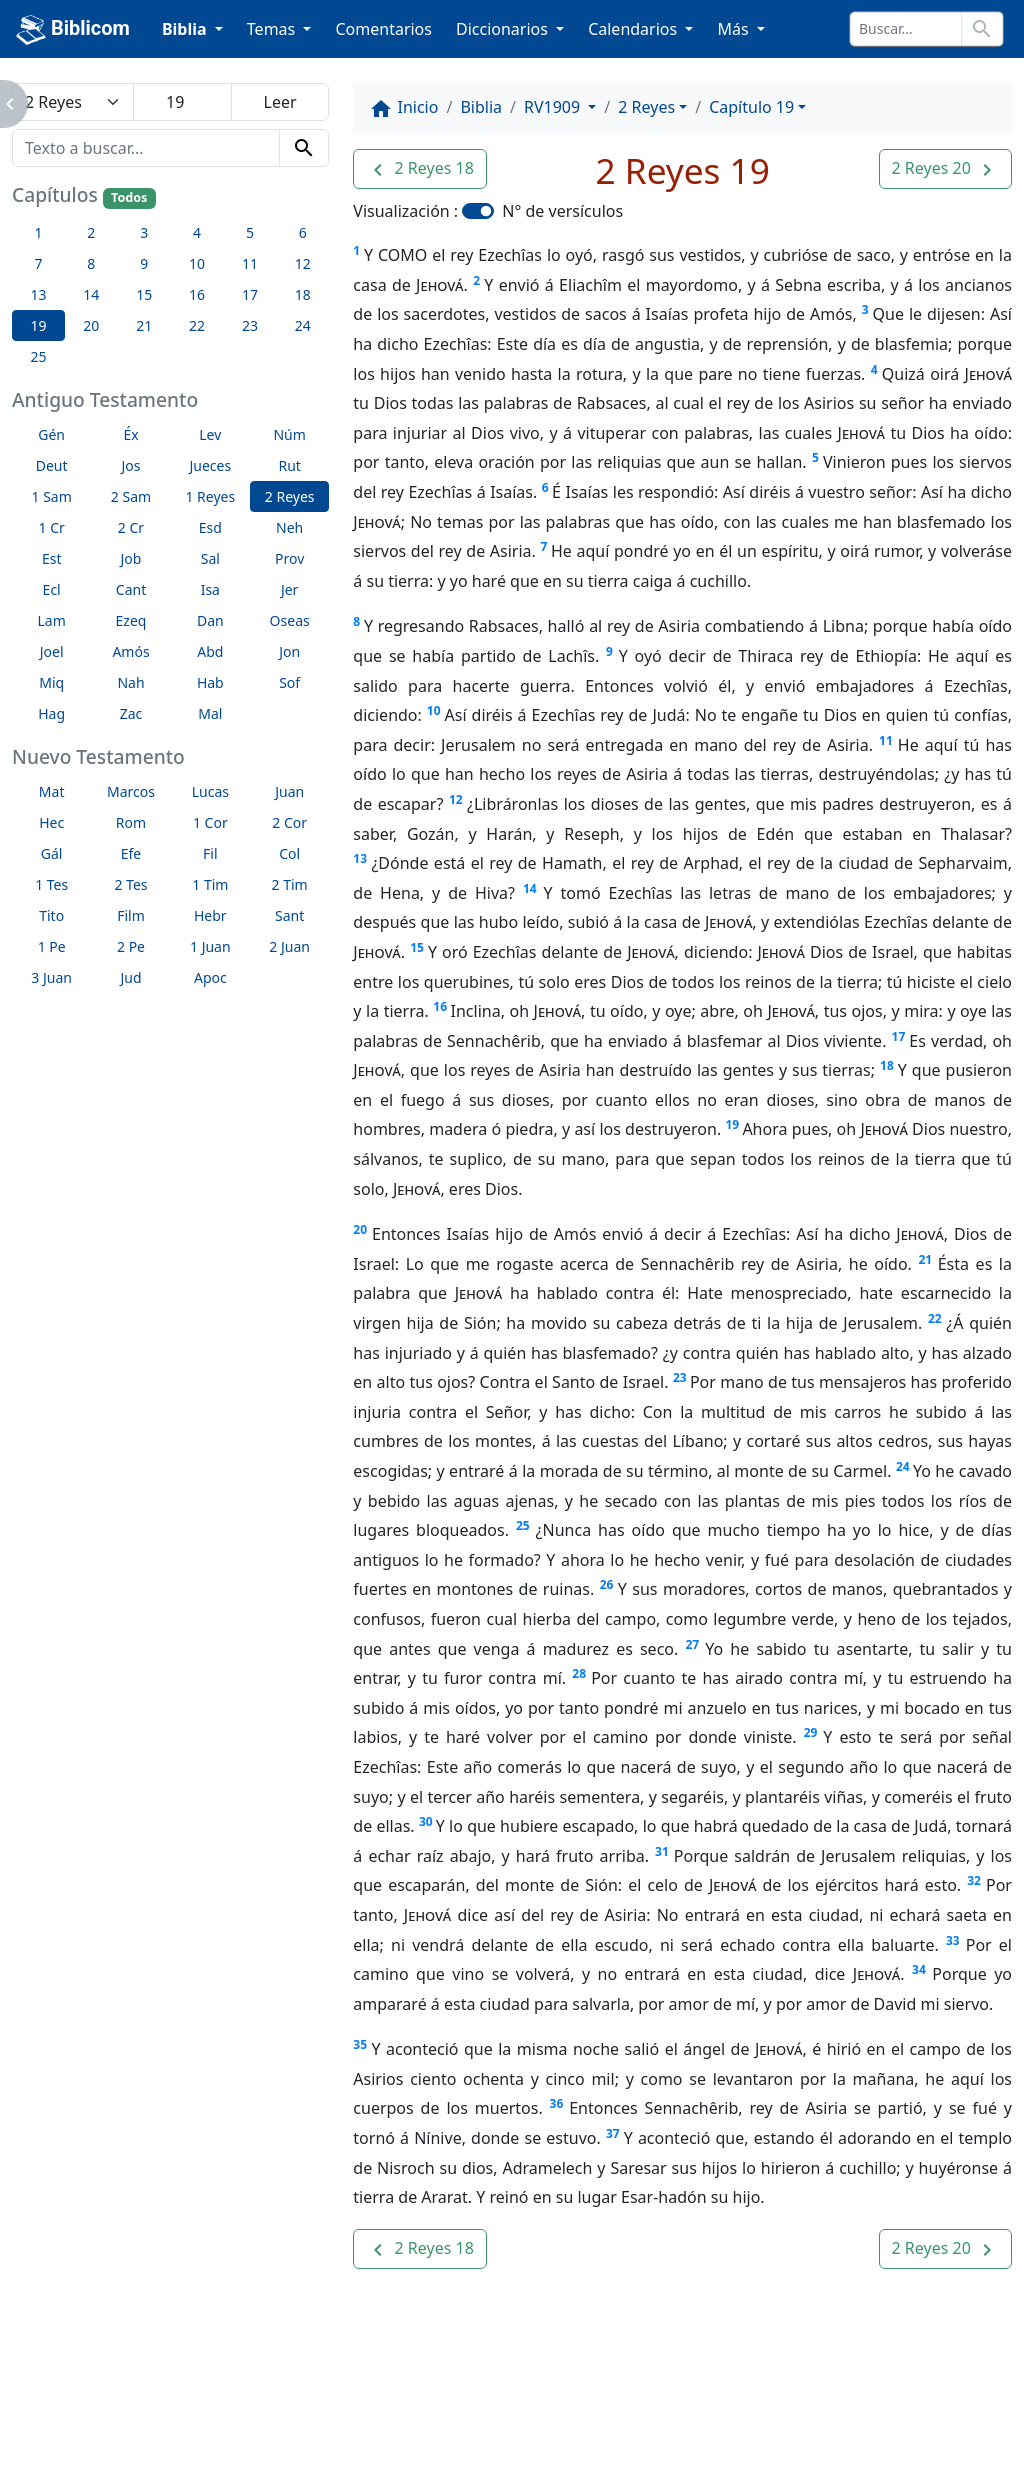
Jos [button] (130, 465)
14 (530, 888)
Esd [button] (210, 527)
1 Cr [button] (52, 527)
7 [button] (38, 263)
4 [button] (197, 232)
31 (662, 1851)
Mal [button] (210, 713)
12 (456, 799)
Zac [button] (131, 713)
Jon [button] (289, 651)
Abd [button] (210, 651)
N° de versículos (562, 211)
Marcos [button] (131, 791)
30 (426, 1821)
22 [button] (197, 325)
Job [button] (131, 558)
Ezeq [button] (131, 620)
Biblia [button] (186, 29)
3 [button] (144, 232)
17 (899, 1036)
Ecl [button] (52, 589)
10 (434, 710)
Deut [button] (52, 465)
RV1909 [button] (554, 107)
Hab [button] (210, 682)
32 (974, 1880)
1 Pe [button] (52, 946)
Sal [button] (210, 558)
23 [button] (250, 325)
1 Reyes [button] (210, 496)
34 (919, 1969)
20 (360, 1229)
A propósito (198, 2404)
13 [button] (38, 294)
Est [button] (52, 558)
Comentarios (383, 29)
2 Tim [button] (290, 884)
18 (887, 1065)
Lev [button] (210, 434)
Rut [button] (289, 465)
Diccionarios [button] (504, 29)
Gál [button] (52, 853)
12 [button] (303, 263)
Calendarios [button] (634, 29)
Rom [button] (131, 822)
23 (680, 1377)
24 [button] (303, 325)
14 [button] (91, 294)
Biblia (481, 107)
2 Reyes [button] (290, 496)
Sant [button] (289, 915)
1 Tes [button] (51, 884)
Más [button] (734, 29)
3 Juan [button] (51, 977)
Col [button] (289, 853)
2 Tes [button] (130, 884)
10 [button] (197, 263)
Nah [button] (130, 682)
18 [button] (303, 294)
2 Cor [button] (289, 822)
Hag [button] (51, 713)
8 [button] (91, 263)
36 (557, 2103)
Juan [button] (289, 791)
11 (886, 740)
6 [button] (303, 232)
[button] (419, 169)
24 (903, 1466)
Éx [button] (130, 434)
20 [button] (91, 325)
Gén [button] (51, 434)
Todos (129, 197)
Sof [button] (289, 682)
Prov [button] (289, 558)
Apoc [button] (210, 977)
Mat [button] (52, 791)
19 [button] (38, 325)
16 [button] (197, 294)
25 (523, 1525)
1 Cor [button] (210, 822)
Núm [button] (289, 434)
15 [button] (144, 294)
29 (811, 1732)
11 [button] (250, 263)
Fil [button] (210, 853)
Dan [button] (210, 620)
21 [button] (144, 325)
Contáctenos (329, 2404)
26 (607, 1584)
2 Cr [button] (131, 527)
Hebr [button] (210, 915)
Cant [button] (131, 589)
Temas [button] (273, 29)
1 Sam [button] (52, 496)
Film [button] (131, 915)
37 (613, 2133)
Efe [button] (131, 853)
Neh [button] (289, 527)
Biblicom (73, 30)
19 (732, 1124)
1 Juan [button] (210, 946)
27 (692, 1644)
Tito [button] (51, 915)
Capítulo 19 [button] (751, 107)
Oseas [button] (290, 620)
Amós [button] (130, 651)
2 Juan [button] (289, 946)
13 (360, 858)
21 (925, 1259)
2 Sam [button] (131, 496)
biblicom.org (120, 2438)
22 (935, 1318)
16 (440, 1006)
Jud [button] (130, 977)
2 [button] (91, 232)
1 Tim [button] (210, 884)
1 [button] (38, 232)
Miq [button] (51, 682)
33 (953, 1940)
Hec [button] (51, 822)
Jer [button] (290, 589)
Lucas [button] (210, 791)
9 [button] (144, 263)
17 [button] (250, 294)
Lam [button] (52, 620)
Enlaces (86, 2404)
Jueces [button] (210, 465)
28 (579, 1673)
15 (417, 947)
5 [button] (250, 232)
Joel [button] (52, 651)
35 (360, 2044)
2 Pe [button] (131, 946)
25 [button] (38, 356)
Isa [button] (210, 589)
